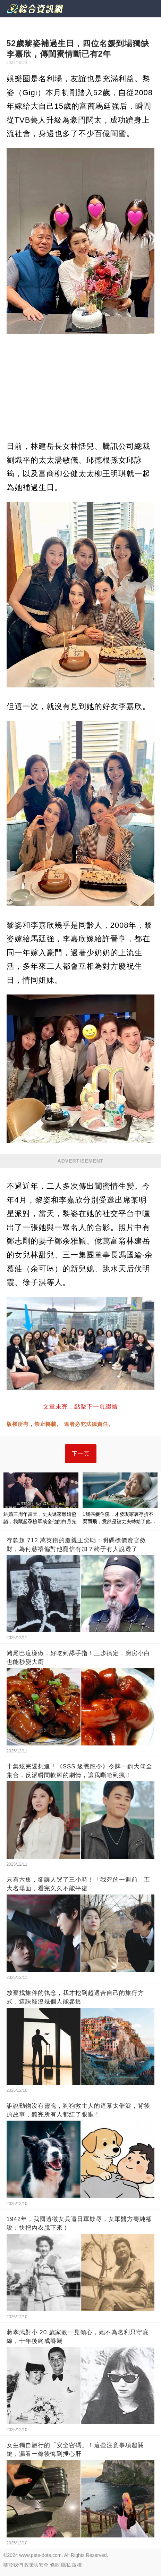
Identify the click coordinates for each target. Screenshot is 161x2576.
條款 (55, 2565)
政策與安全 (36, 2565)
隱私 (66, 2565)
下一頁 (81, 1453)
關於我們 (13, 2565)
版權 (77, 2565)
